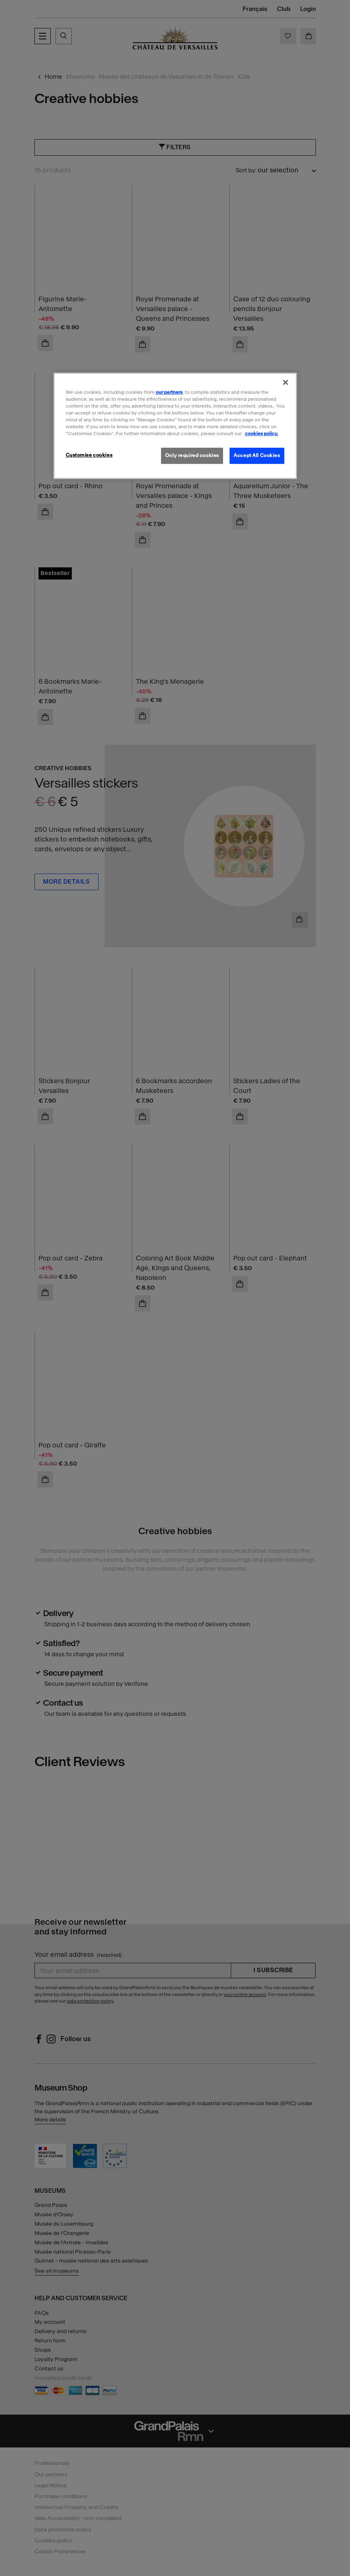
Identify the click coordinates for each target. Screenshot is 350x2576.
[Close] (285, 382)
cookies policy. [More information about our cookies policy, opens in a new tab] (261, 433)
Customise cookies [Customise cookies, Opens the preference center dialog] (89, 455)
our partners (169, 392)
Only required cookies (192, 455)
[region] (175, 426)
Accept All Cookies (257, 455)
